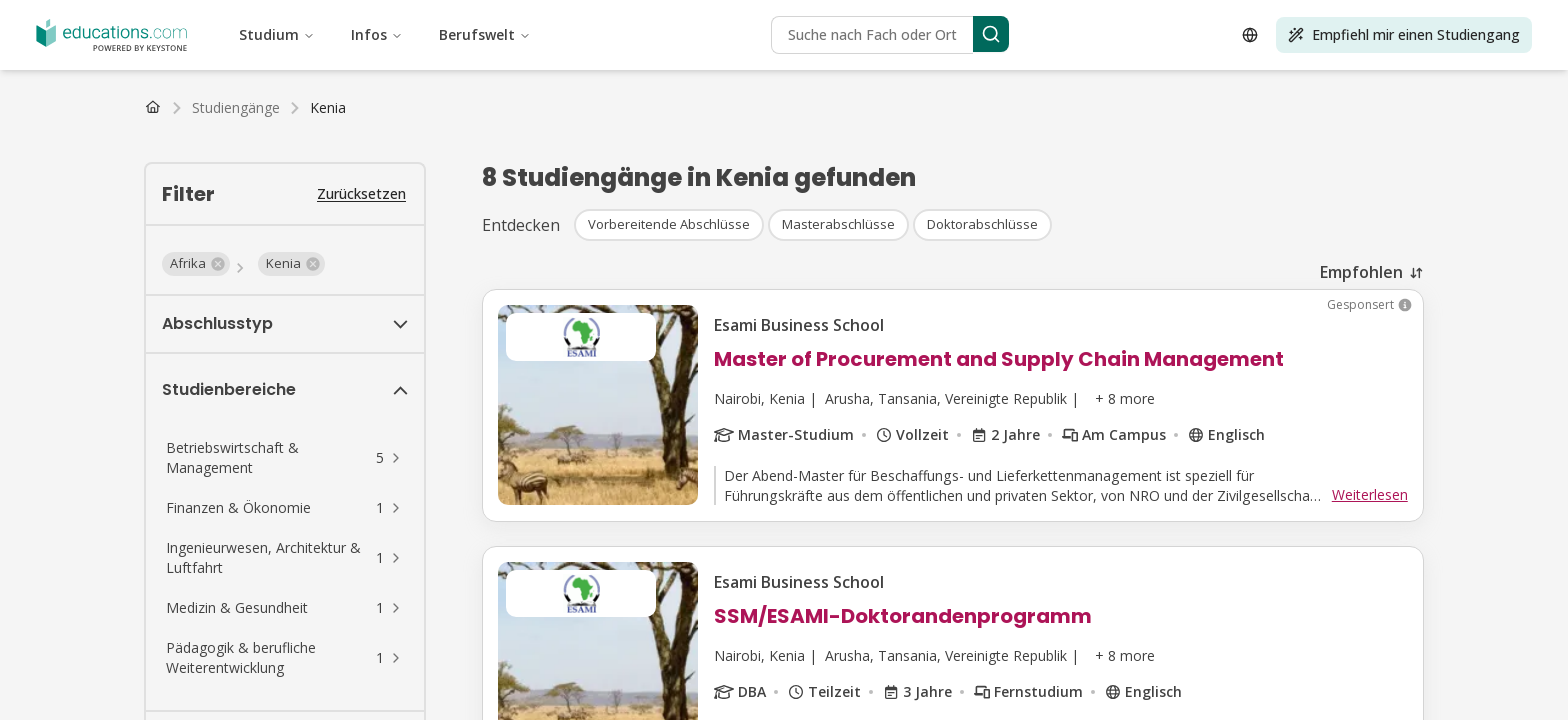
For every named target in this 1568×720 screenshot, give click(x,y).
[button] (196, 264)
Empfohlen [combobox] (1361, 272)
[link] (328, 108)
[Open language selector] (1250, 35)
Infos (377, 34)
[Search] (991, 34)
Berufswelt (485, 34)
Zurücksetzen (361, 193)
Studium (277, 34)
